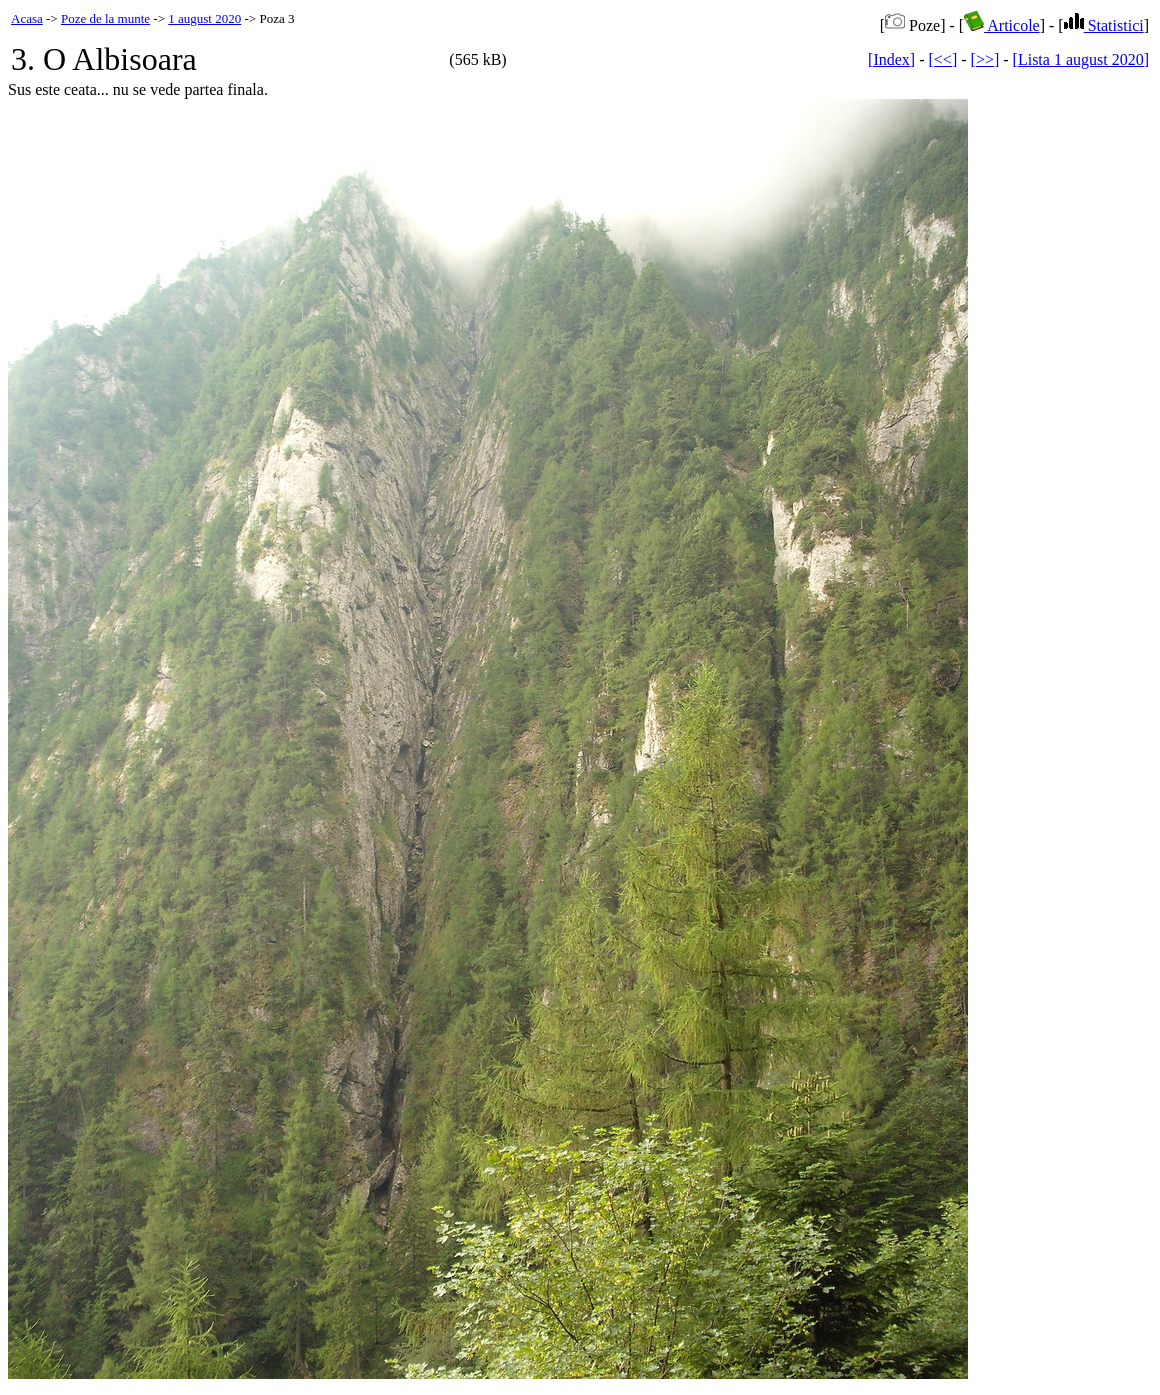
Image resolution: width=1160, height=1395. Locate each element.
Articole (1002, 25)
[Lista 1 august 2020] (1081, 59)
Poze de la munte (105, 18)
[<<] (943, 59)
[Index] (891, 59)
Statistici (1104, 25)
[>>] (985, 59)
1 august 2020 (204, 18)
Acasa (27, 18)
